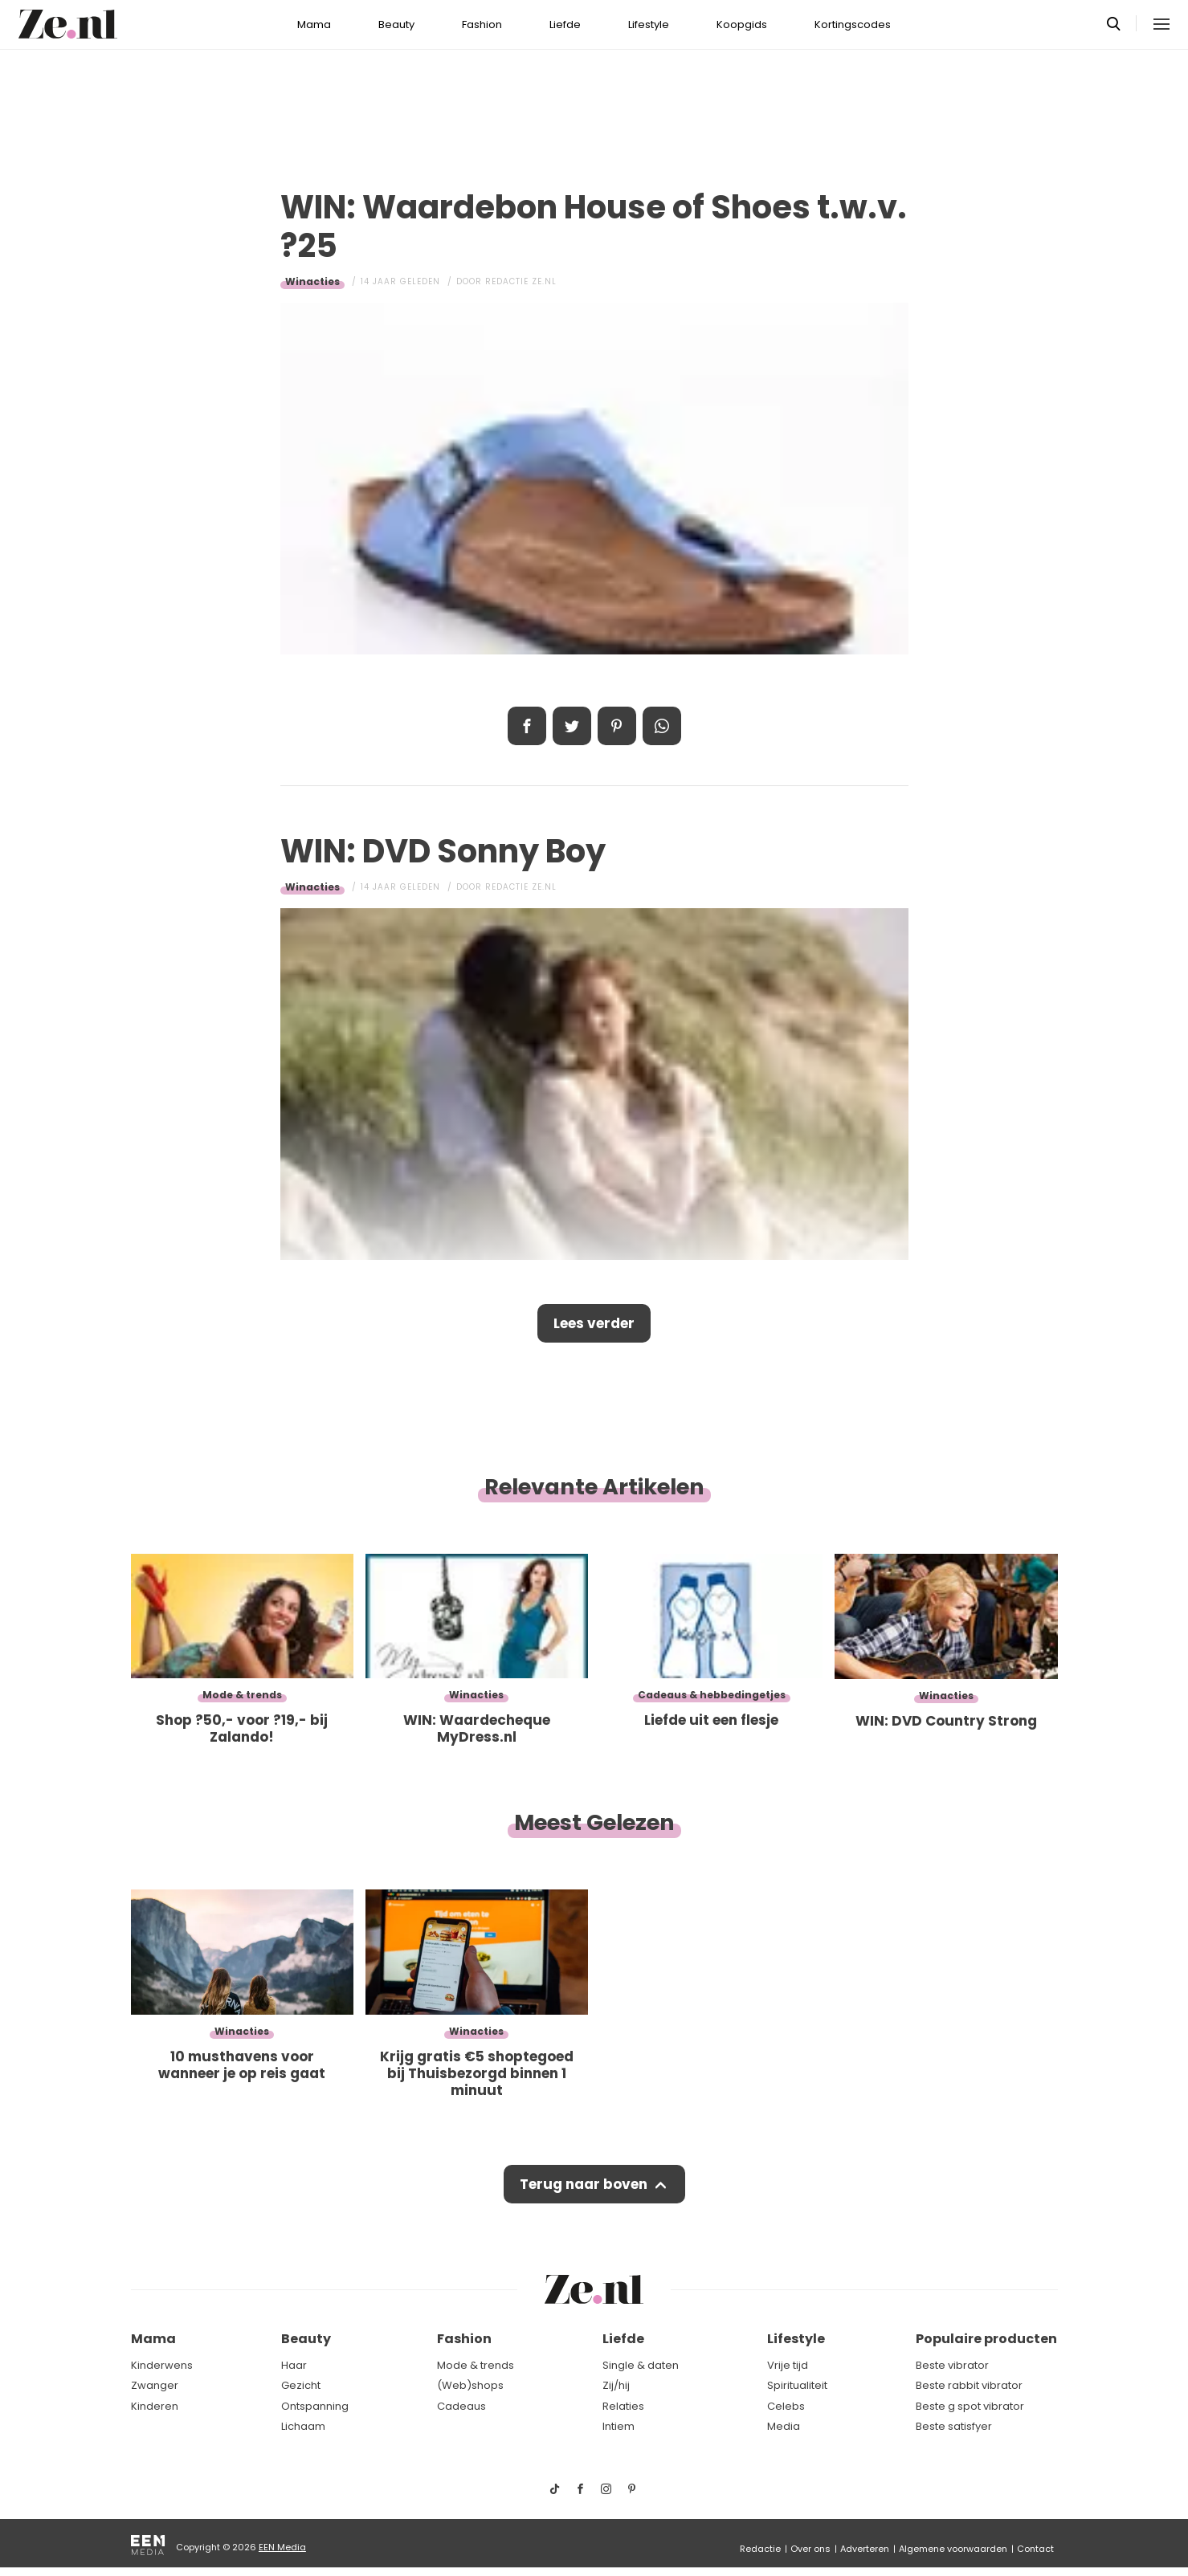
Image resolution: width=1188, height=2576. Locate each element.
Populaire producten (986, 2338)
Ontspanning (315, 2406)
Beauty (396, 24)
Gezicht (300, 2385)
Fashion (482, 24)
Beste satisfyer (954, 2426)
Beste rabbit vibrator (969, 2385)
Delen (527, 726)
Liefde (565, 24)
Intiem (618, 2426)
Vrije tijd (787, 2365)
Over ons (810, 2548)
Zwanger (154, 2385)
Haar (294, 2365)
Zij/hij (616, 2385)
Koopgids (741, 24)
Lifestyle (648, 24)
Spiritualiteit (797, 2385)
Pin (617, 726)
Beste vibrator (952, 2365)
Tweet (572, 726)
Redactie (760, 2548)
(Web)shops (470, 2385)
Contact (1035, 2548)
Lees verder (594, 1323)
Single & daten (640, 2365)
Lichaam (303, 2426)
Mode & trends (475, 2365)
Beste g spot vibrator (970, 2406)
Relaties (623, 2406)
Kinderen (154, 2406)
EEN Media (282, 2547)
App (662, 726)
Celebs (786, 2406)
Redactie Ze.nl (521, 281)
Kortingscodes (852, 24)
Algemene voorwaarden (953, 2548)
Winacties (312, 281)
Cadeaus (461, 2406)
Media (783, 2426)
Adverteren (864, 2548)
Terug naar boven (583, 2184)
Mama (314, 24)
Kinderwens (162, 2365)
